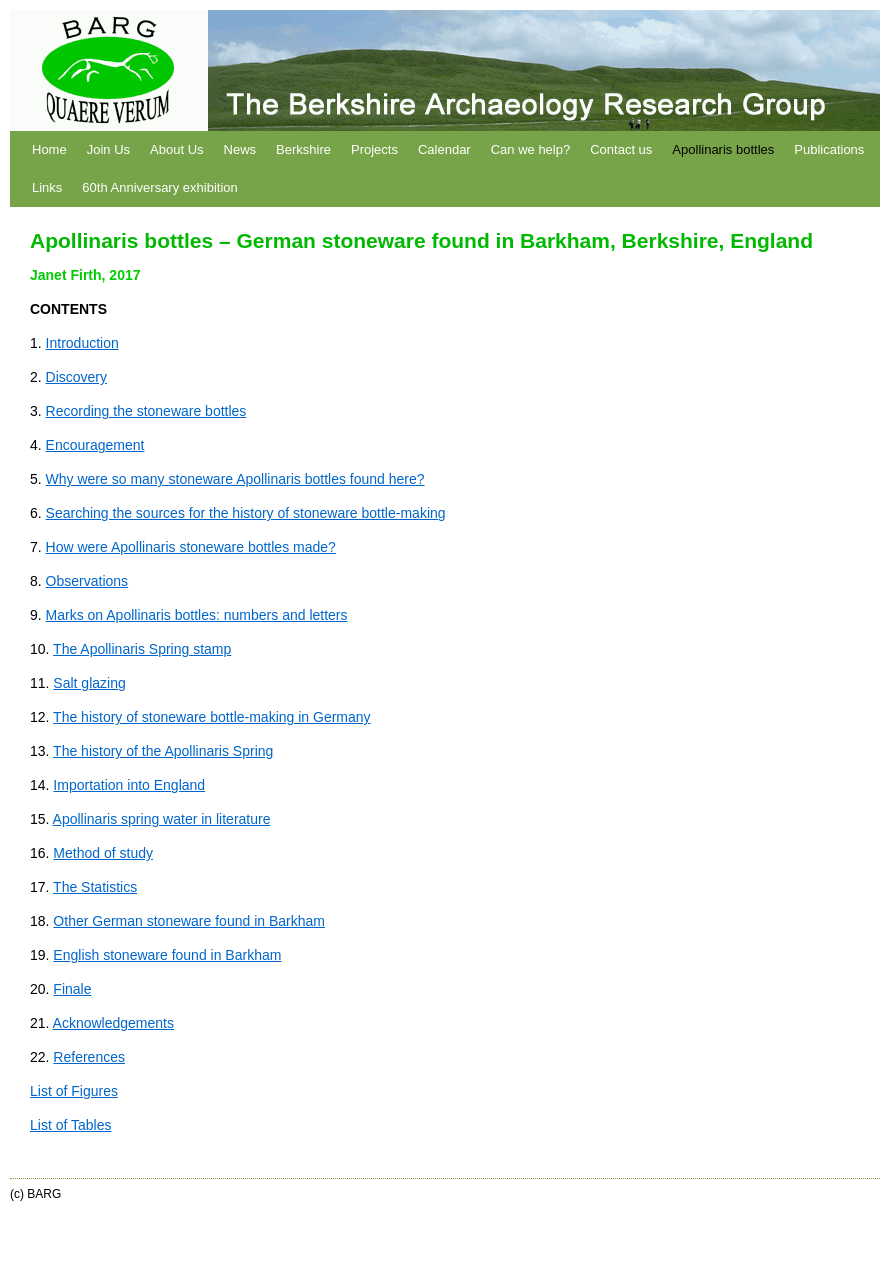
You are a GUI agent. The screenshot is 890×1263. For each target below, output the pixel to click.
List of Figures (74, 1091)
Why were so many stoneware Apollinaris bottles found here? (235, 479)
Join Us (108, 149)
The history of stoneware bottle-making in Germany (211, 717)
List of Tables (70, 1125)
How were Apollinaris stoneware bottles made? (191, 547)
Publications (829, 149)
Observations (87, 581)
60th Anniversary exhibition (159, 187)
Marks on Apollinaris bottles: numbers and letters (197, 615)
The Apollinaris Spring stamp (142, 649)
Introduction (82, 343)
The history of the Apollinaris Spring (163, 751)
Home (49, 149)
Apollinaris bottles (723, 149)
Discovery (76, 377)
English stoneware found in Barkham (167, 955)
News (240, 149)
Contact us (621, 149)
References (89, 1057)
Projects (374, 149)
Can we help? (531, 149)
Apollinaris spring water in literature (162, 819)
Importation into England (129, 785)
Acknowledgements (113, 1023)
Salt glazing (89, 683)
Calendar (444, 149)
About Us (176, 149)
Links (47, 187)
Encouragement (95, 445)
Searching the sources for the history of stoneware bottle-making (246, 513)
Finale (72, 989)
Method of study (103, 853)
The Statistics (95, 887)
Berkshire (303, 149)
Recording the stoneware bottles (146, 411)
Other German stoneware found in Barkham (189, 921)
